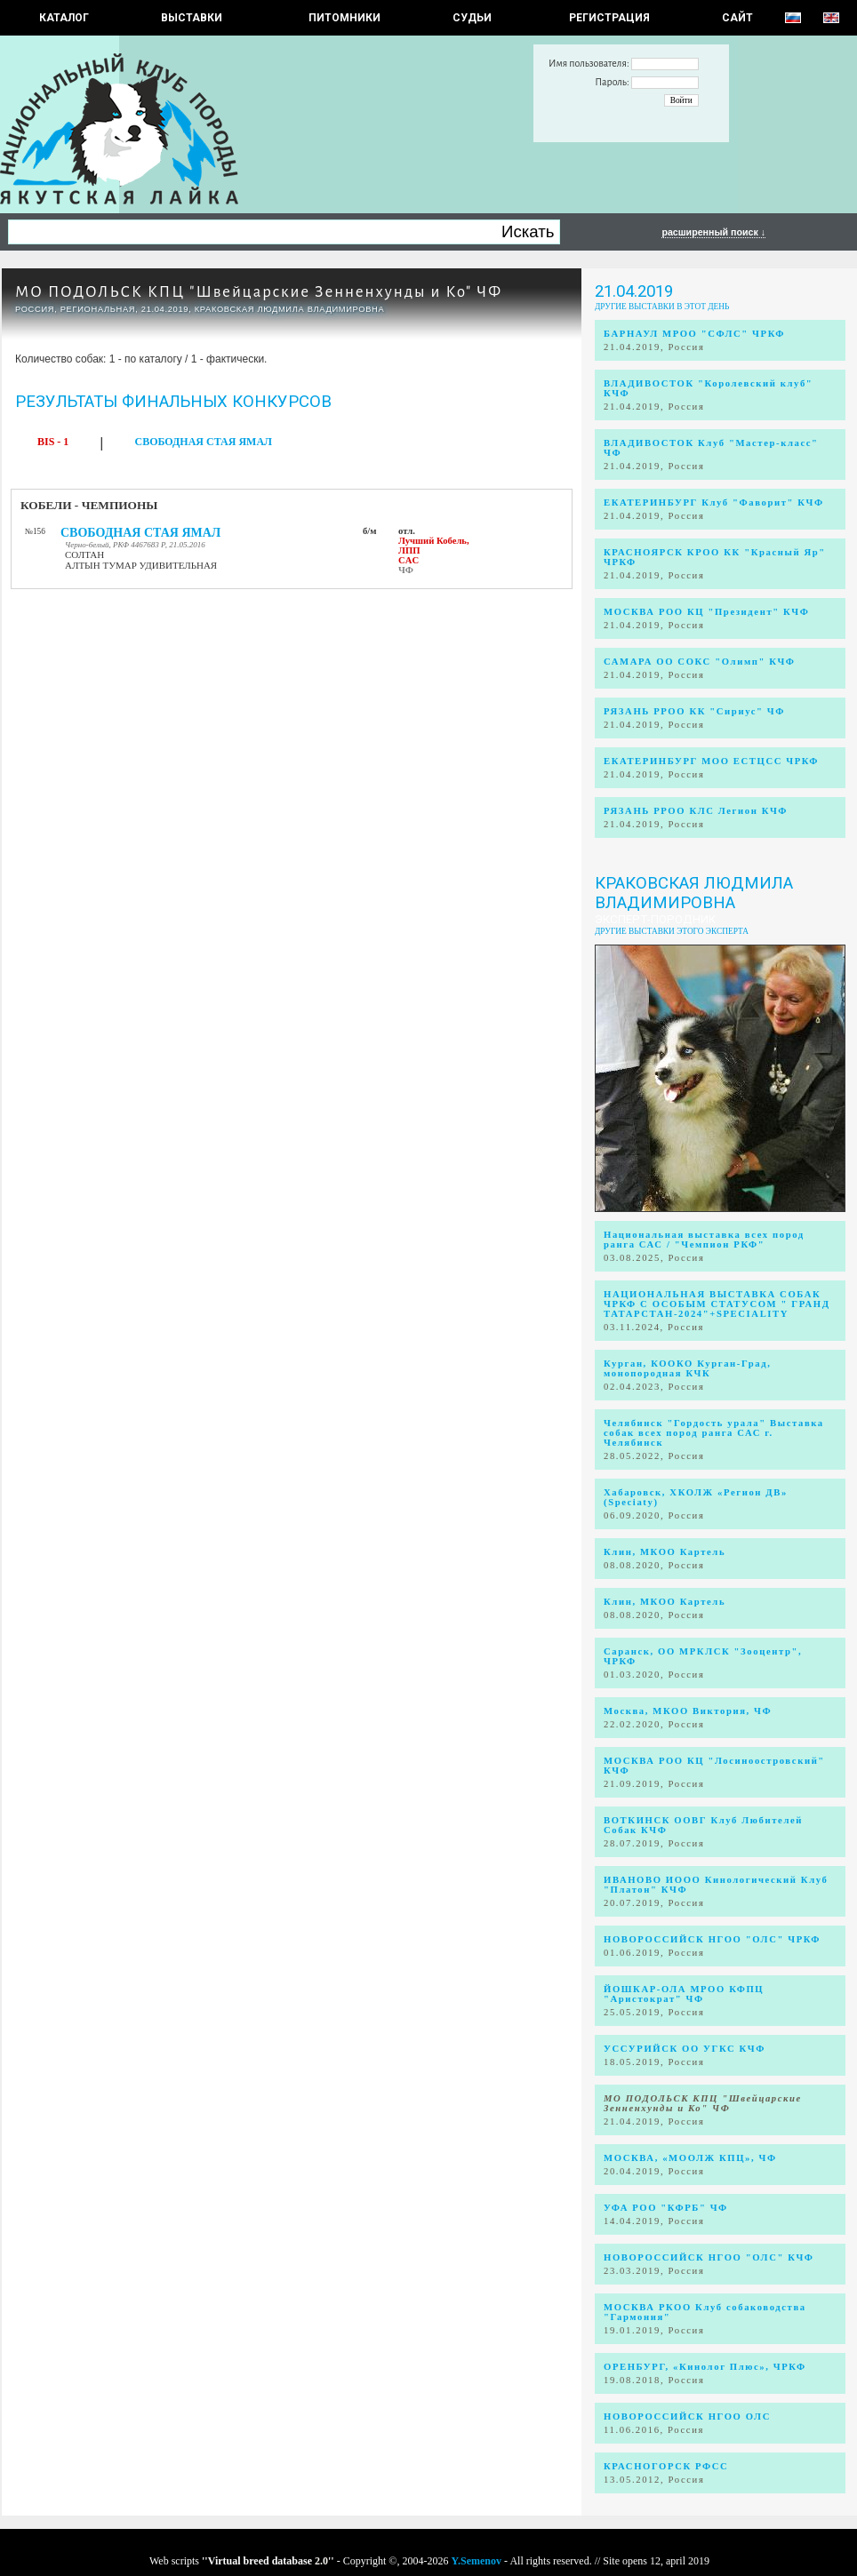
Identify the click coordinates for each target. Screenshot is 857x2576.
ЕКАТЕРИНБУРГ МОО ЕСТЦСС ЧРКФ (711, 761)
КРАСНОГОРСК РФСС (666, 2466)
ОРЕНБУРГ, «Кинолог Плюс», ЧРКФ (705, 2367)
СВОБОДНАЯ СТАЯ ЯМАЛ (204, 441)
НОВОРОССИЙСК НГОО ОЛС (687, 2416)
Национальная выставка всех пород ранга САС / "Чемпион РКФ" (704, 1239)
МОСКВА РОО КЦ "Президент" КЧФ (706, 612)
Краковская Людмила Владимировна (694, 893)
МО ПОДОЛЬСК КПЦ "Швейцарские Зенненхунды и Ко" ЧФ (258, 291)
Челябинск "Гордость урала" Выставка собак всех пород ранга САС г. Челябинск (714, 1433)
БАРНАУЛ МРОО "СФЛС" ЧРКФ (694, 334)
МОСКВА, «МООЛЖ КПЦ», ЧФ (690, 2158)
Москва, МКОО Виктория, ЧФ (688, 1711)
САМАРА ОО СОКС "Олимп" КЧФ (700, 661)
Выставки (191, 18)
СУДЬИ (472, 18)
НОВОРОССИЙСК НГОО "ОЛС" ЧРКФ (712, 1939)
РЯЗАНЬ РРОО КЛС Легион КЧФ (696, 811)
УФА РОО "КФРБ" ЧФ (666, 2208)
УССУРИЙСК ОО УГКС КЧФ (684, 2049)
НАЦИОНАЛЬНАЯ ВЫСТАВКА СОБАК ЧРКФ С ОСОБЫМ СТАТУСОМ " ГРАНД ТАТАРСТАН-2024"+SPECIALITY (717, 1304)
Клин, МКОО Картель (664, 1552)
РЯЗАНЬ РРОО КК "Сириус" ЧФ (694, 711)
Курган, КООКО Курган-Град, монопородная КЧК (687, 1368)
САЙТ (737, 18)
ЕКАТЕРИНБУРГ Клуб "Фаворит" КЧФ (714, 502)
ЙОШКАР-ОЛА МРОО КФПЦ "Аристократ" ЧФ (684, 1994)
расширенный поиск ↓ (713, 232)
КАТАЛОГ (64, 18)
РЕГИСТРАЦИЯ (609, 18)
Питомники (344, 18)
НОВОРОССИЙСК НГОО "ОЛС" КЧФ (709, 2257)
